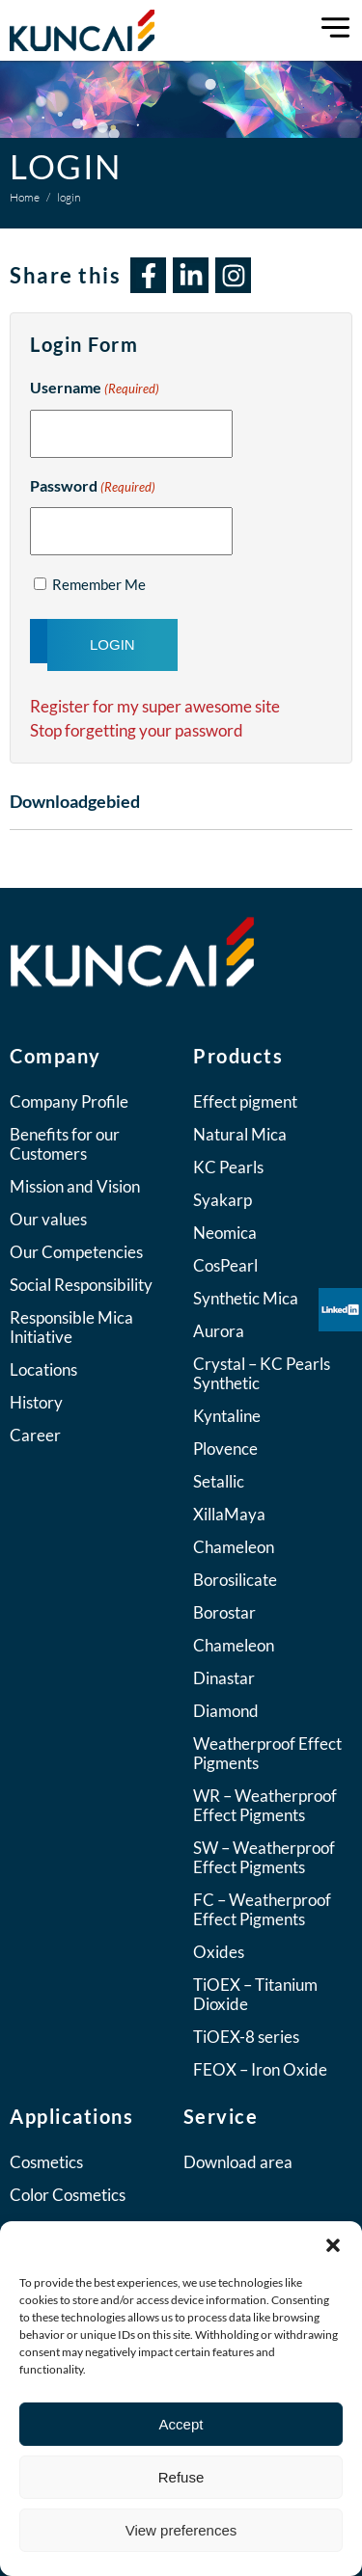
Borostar (224, 1612)
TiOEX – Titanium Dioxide (255, 1994)
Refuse (181, 2477)
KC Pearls (228, 1167)
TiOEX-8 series (246, 2036)
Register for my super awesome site (155, 706)
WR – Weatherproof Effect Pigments (265, 1805)
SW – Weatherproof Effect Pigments (264, 1857)
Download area (237, 2162)
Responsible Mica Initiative (71, 1327)
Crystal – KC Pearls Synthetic (261, 1373)
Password (92, 487)
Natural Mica (240, 1134)
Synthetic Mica (245, 1298)
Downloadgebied (75, 801)
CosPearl (225, 1265)
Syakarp (222, 1200)
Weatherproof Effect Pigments (267, 1753)
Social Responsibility (81, 1285)
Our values (48, 1219)
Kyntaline (227, 1416)
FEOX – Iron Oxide (260, 2069)
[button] (333, 2245)
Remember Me (99, 584)
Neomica (225, 1232)
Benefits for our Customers (65, 1144)
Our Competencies (76, 1252)
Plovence (225, 1448)
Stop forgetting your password (136, 730)
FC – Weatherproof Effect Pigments (262, 1909)
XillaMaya (229, 1514)
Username (94, 389)
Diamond (226, 1711)
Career (35, 1435)
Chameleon (233, 1547)
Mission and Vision (75, 1186)
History (36, 1402)
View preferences (181, 2530)
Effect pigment (245, 1101)
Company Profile (69, 1101)
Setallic (218, 1481)
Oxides (218, 1952)
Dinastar (224, 1678)
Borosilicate (235, 1580)
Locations (43, 1369)
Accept (181, 2424)
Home (25, 197)
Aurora (218, 1331)
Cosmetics (46, 2162)
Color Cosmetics (67, 2195)
